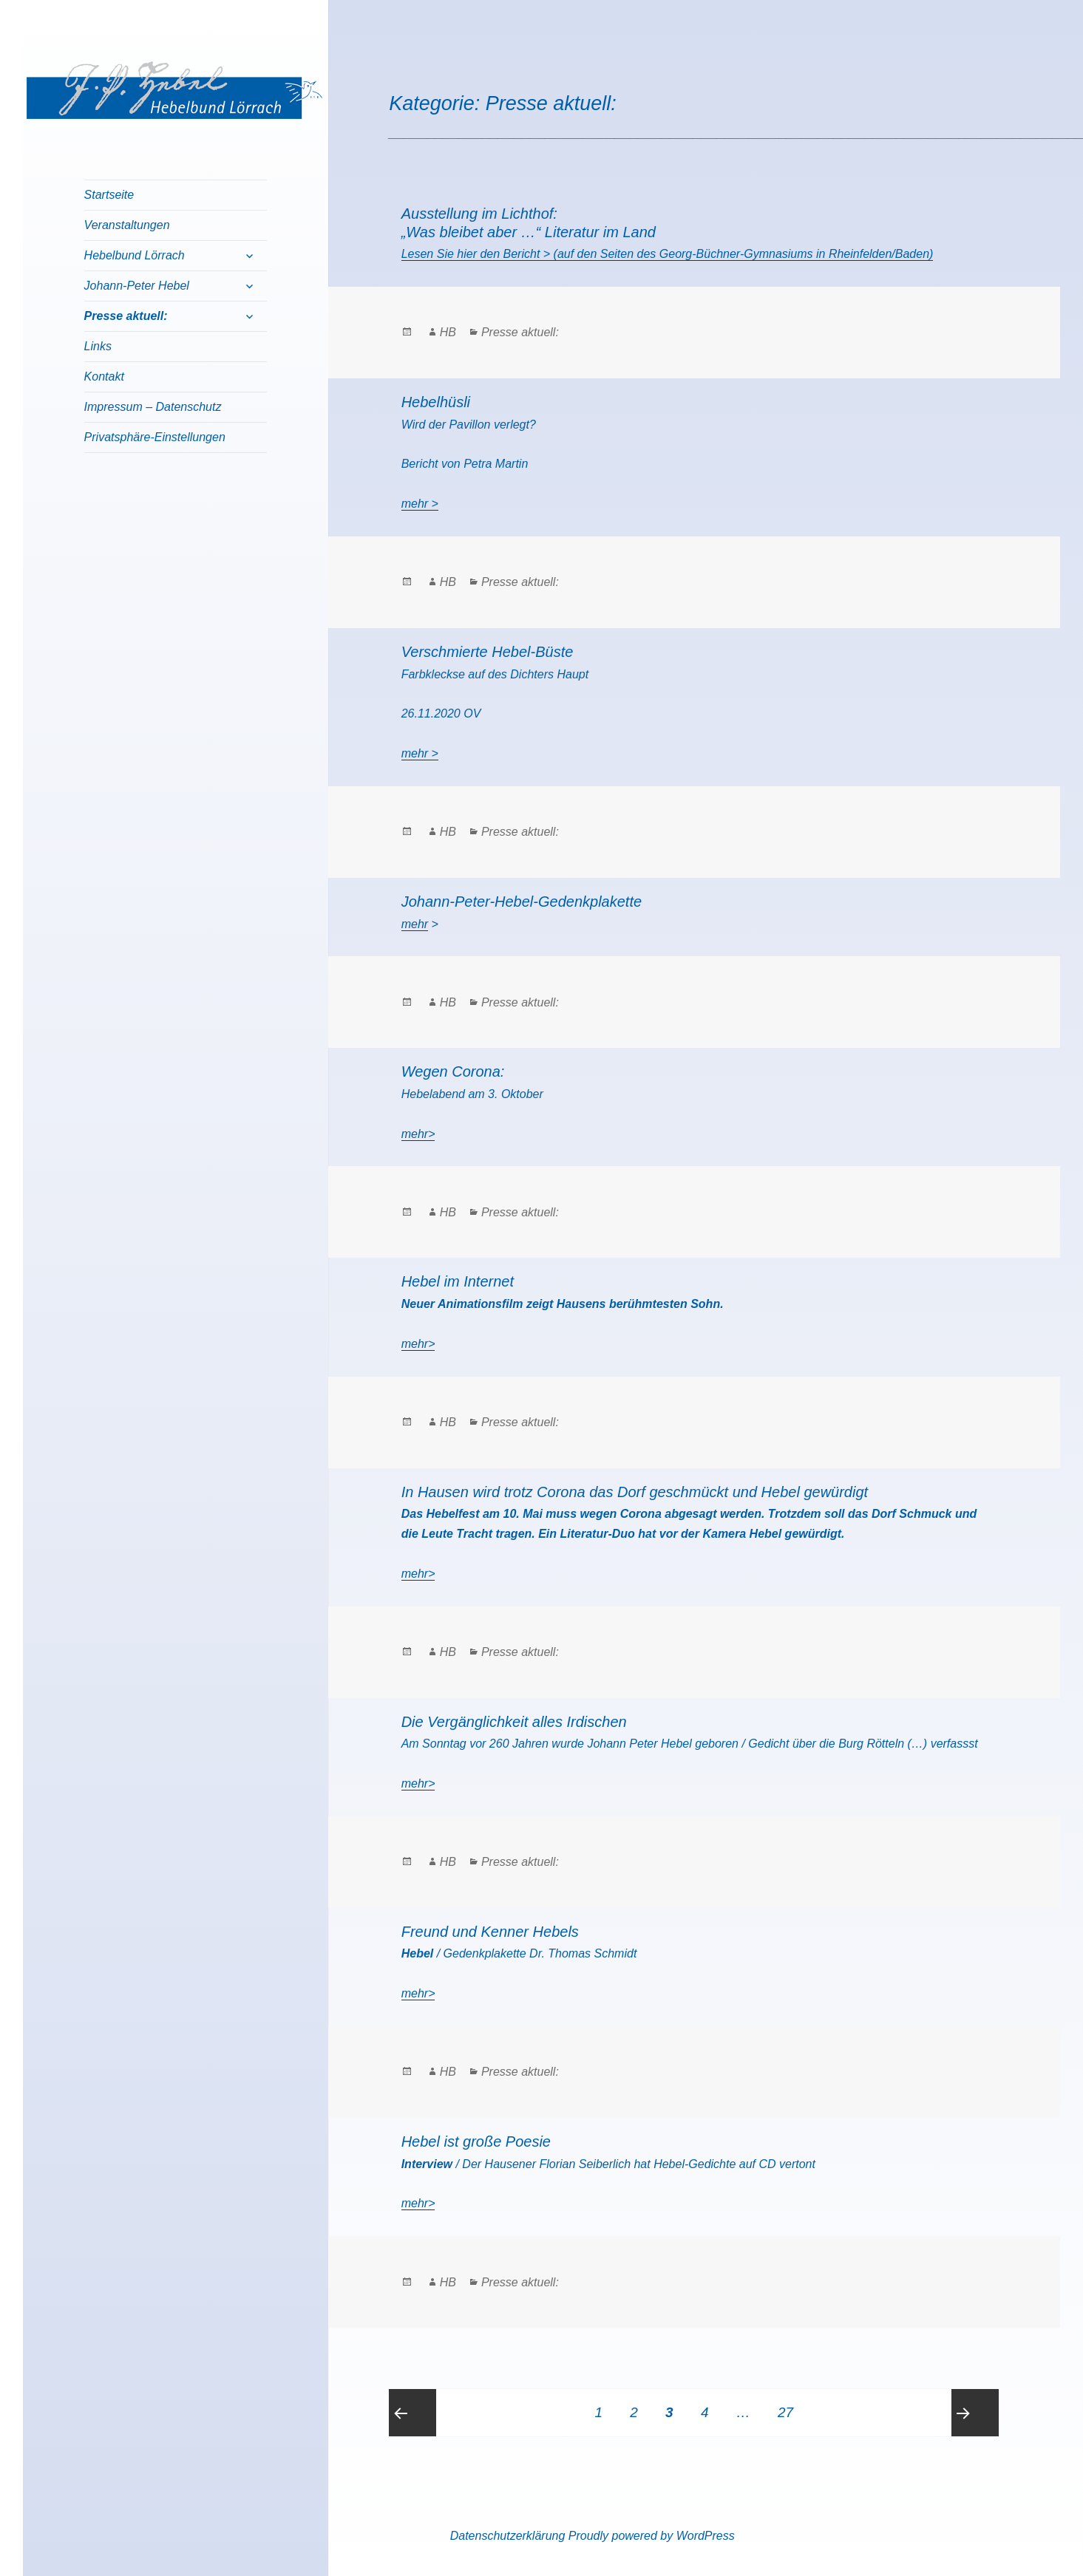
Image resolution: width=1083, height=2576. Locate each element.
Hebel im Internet (457, 1281)
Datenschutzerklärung (508, 2535)
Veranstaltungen (127, 225)
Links (98, 346)
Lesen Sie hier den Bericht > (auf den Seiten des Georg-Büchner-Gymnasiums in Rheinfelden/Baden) (667, 254)
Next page (975, 2412)
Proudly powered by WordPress (651, 2535)
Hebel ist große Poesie (476, 2141)
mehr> (418, 1134)
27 (791, 2404)
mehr (414, 924)
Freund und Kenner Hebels (490, 1932)
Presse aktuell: (126, 316)
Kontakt (104, 376)
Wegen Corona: (453, 1071)
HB (448, 332)
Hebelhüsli (435, 402)
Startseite (109, 194)
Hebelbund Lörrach (134, 255)
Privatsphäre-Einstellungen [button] (154, 437)
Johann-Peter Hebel (136, 285)
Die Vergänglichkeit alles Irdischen (514, 1722)
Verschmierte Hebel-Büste (487, 652)
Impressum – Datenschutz (153, 407)
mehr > (419, 503)
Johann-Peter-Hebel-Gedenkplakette (521, 901)
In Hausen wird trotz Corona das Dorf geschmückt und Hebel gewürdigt (634, 1492)
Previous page (412, 2412)
